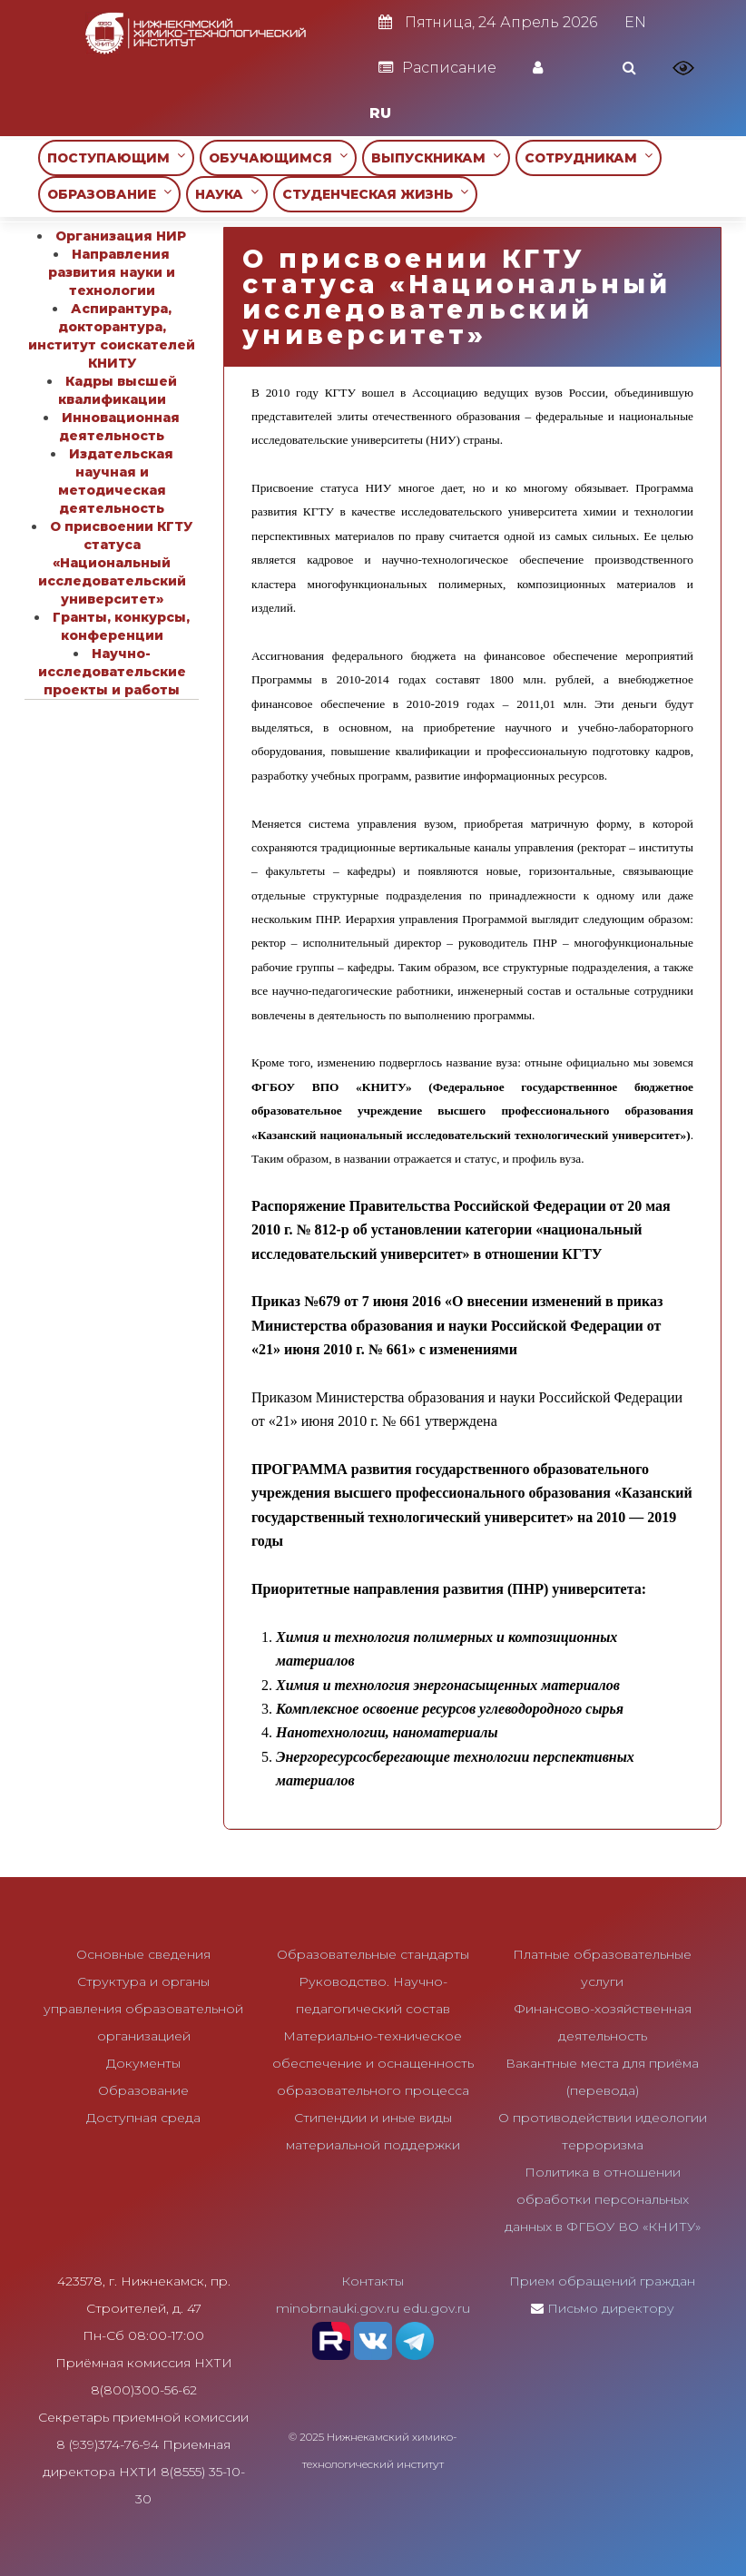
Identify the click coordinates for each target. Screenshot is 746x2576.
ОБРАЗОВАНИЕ (109, 193)
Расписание (437, 67)
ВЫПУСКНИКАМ (436, 157)
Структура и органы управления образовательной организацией (143, 2008)
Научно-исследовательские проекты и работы (112, 671)
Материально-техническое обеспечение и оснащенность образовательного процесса (373, 2063)
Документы (143, 2063)
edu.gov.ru (436, 2308)
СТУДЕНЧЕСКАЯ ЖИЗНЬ (375, 193)
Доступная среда (143, 2117)
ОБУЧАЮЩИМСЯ (278, 157)
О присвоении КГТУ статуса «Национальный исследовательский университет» (115, 562)
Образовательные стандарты (373, 1954)
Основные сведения (143, 1954)
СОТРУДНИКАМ (589, 157)
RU (380, 113)
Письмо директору (610, 2308)
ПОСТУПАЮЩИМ (116, 157)
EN (635, 22)
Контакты (372, 2281)
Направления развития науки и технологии (111, 272)
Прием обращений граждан (602, 2281)
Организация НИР (120, 236)
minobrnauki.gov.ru (337, 2308)
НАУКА (227, 193)
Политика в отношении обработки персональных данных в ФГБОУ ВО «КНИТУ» (603, 2199)
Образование (143, 2090)
